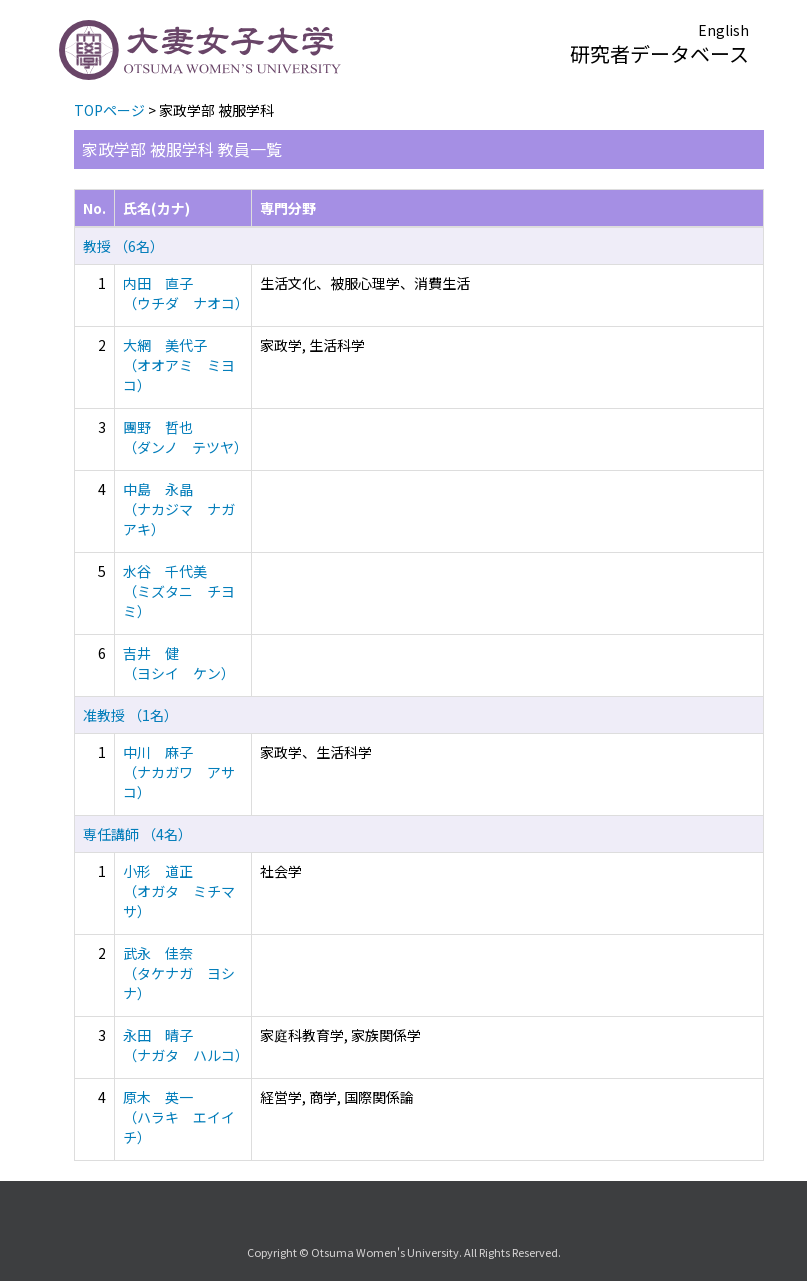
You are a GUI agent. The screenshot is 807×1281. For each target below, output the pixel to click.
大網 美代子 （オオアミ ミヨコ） (179, 365)
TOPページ (109, 110)
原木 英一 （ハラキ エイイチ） (179, 1117)
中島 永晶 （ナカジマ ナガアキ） (179, 509)
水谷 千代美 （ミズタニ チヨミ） (179, 591)
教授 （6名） (123, 246)
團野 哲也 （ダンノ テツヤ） (185, 437)
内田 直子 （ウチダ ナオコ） (186, 293)
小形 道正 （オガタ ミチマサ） (179, 891)
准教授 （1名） (130, 715)
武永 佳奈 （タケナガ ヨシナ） (179, 973)
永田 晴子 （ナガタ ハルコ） (186, 1045)
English (723, 30)
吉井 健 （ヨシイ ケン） (179, 663)
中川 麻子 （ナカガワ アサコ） (179, 772)
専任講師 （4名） (137, 834)
